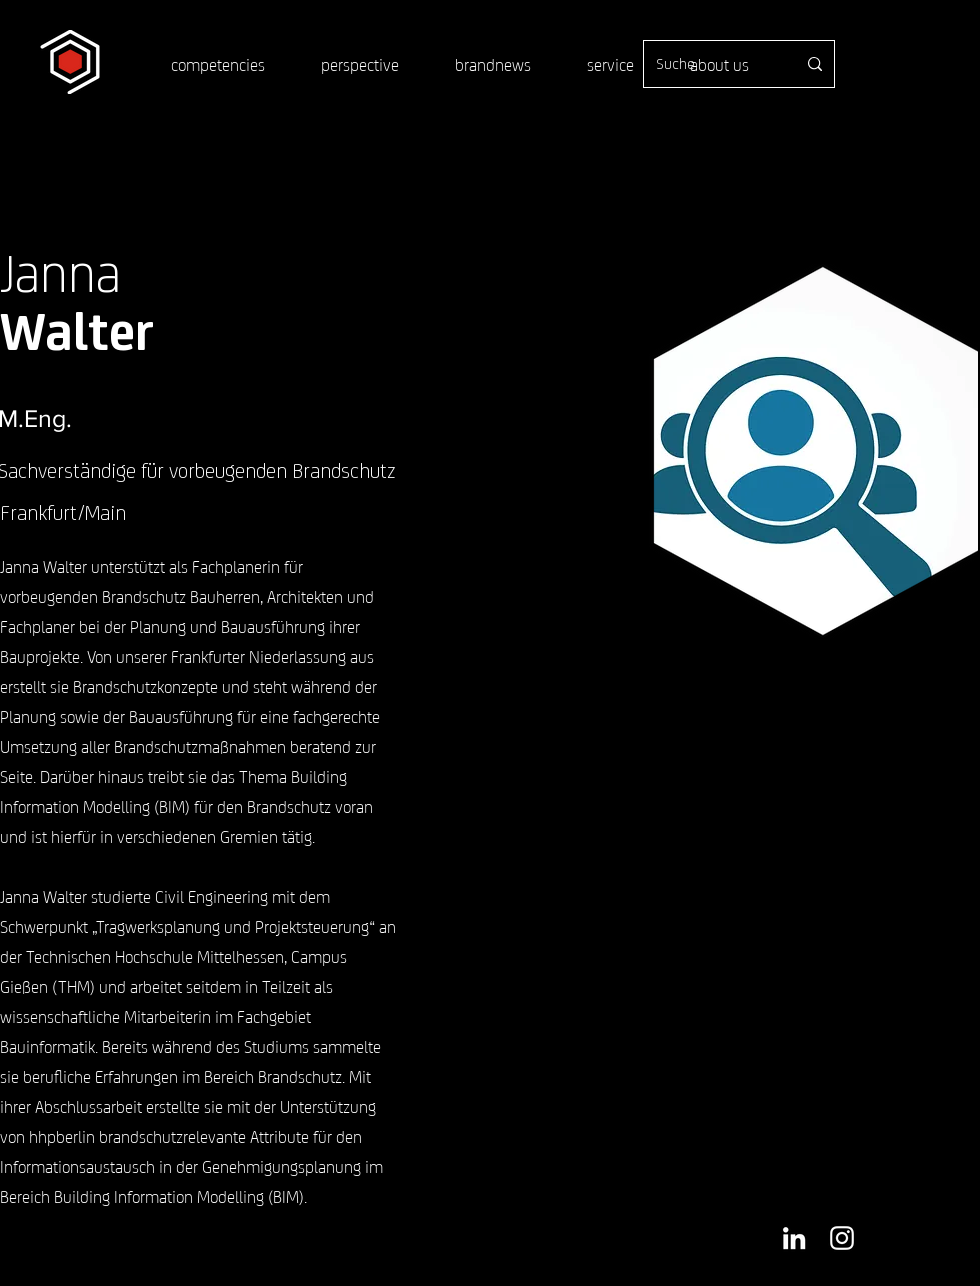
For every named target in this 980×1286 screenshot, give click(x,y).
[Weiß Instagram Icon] (842, 1238)
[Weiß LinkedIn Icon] (794, 1238)
